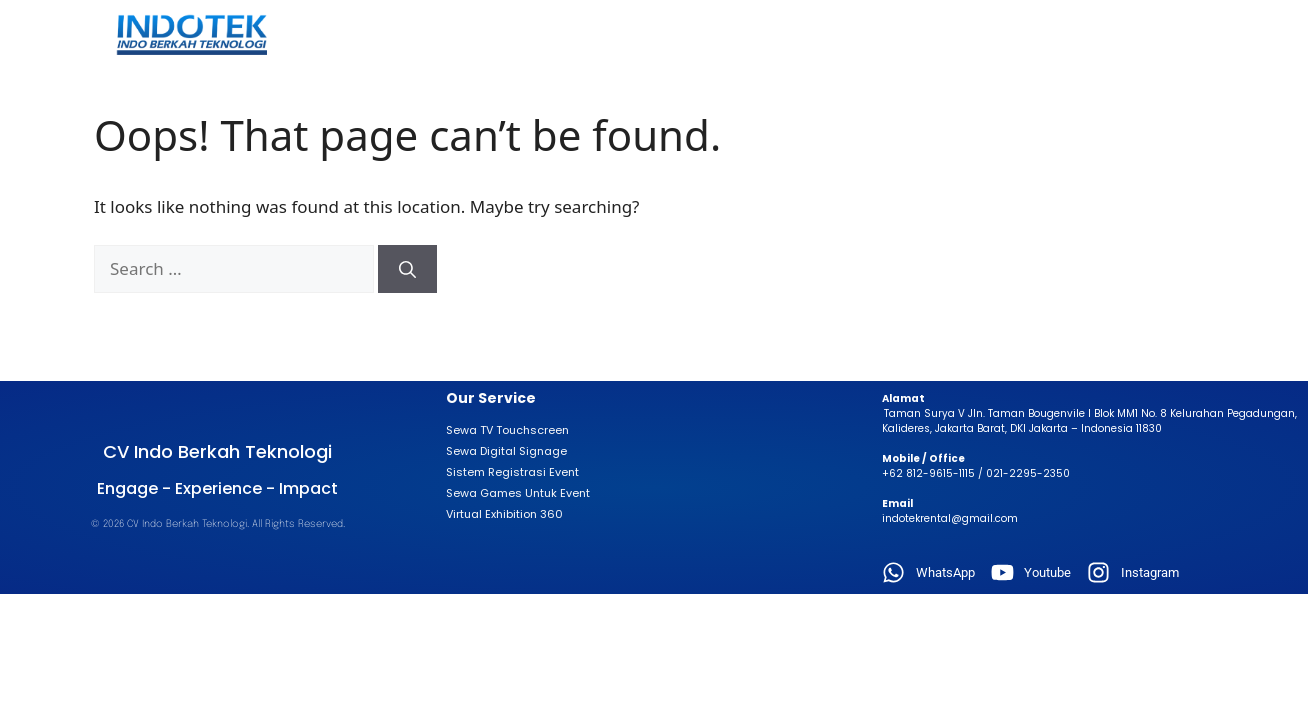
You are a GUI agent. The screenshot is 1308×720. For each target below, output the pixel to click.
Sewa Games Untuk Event (518, 493)
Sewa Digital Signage (506, 451)
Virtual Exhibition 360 (504, 514)
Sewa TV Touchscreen (507, 430)
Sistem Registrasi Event (512, 472)
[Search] (407, 269)
